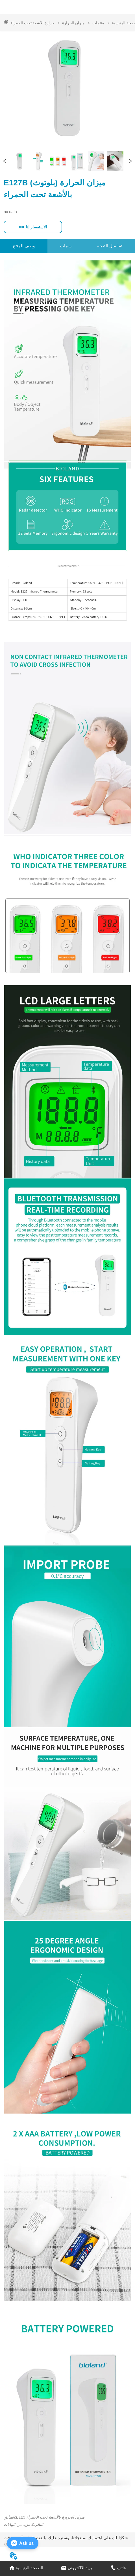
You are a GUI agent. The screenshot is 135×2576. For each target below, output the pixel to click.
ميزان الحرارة (73, 23)
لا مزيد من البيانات (18, 2524)
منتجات (98, 23)
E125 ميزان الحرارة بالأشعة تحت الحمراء (50, 2517)
